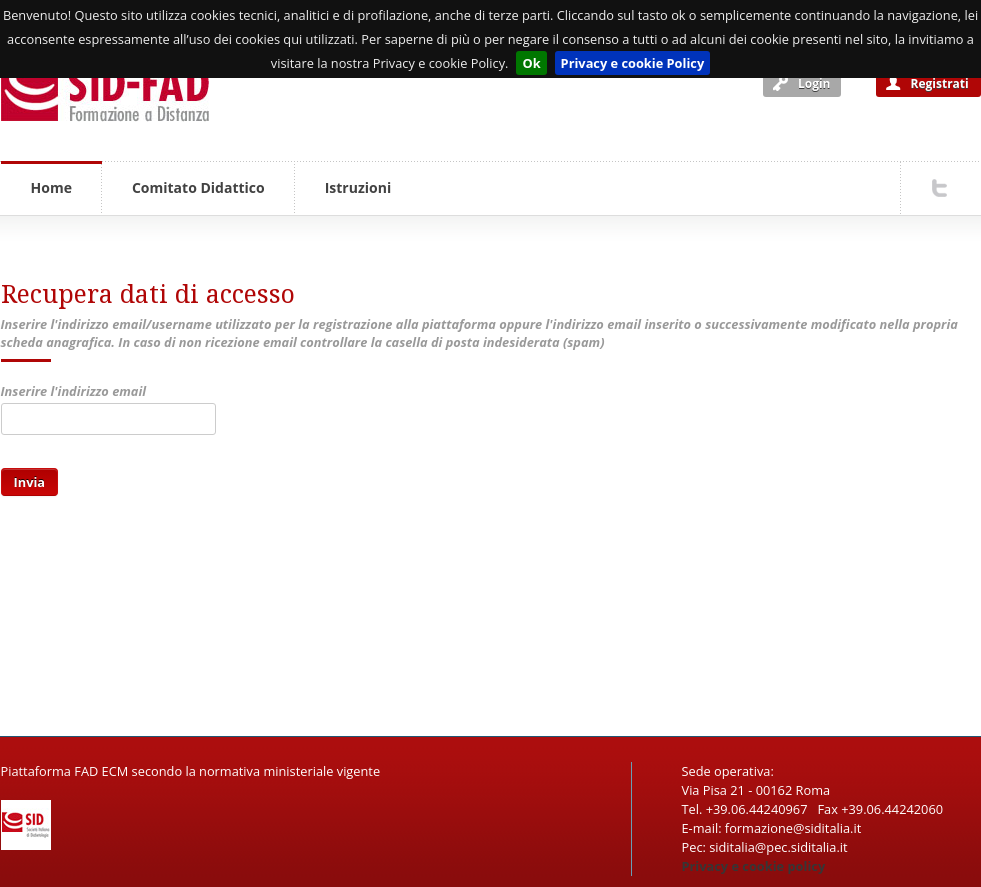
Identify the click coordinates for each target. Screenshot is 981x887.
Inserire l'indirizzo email (74, 391)
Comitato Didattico (198, 187)
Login (814, 83)
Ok (531, 63)
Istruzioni (358, 187)
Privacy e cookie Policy (633, 63)
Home (51, 187)
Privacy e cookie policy (754, 866)
